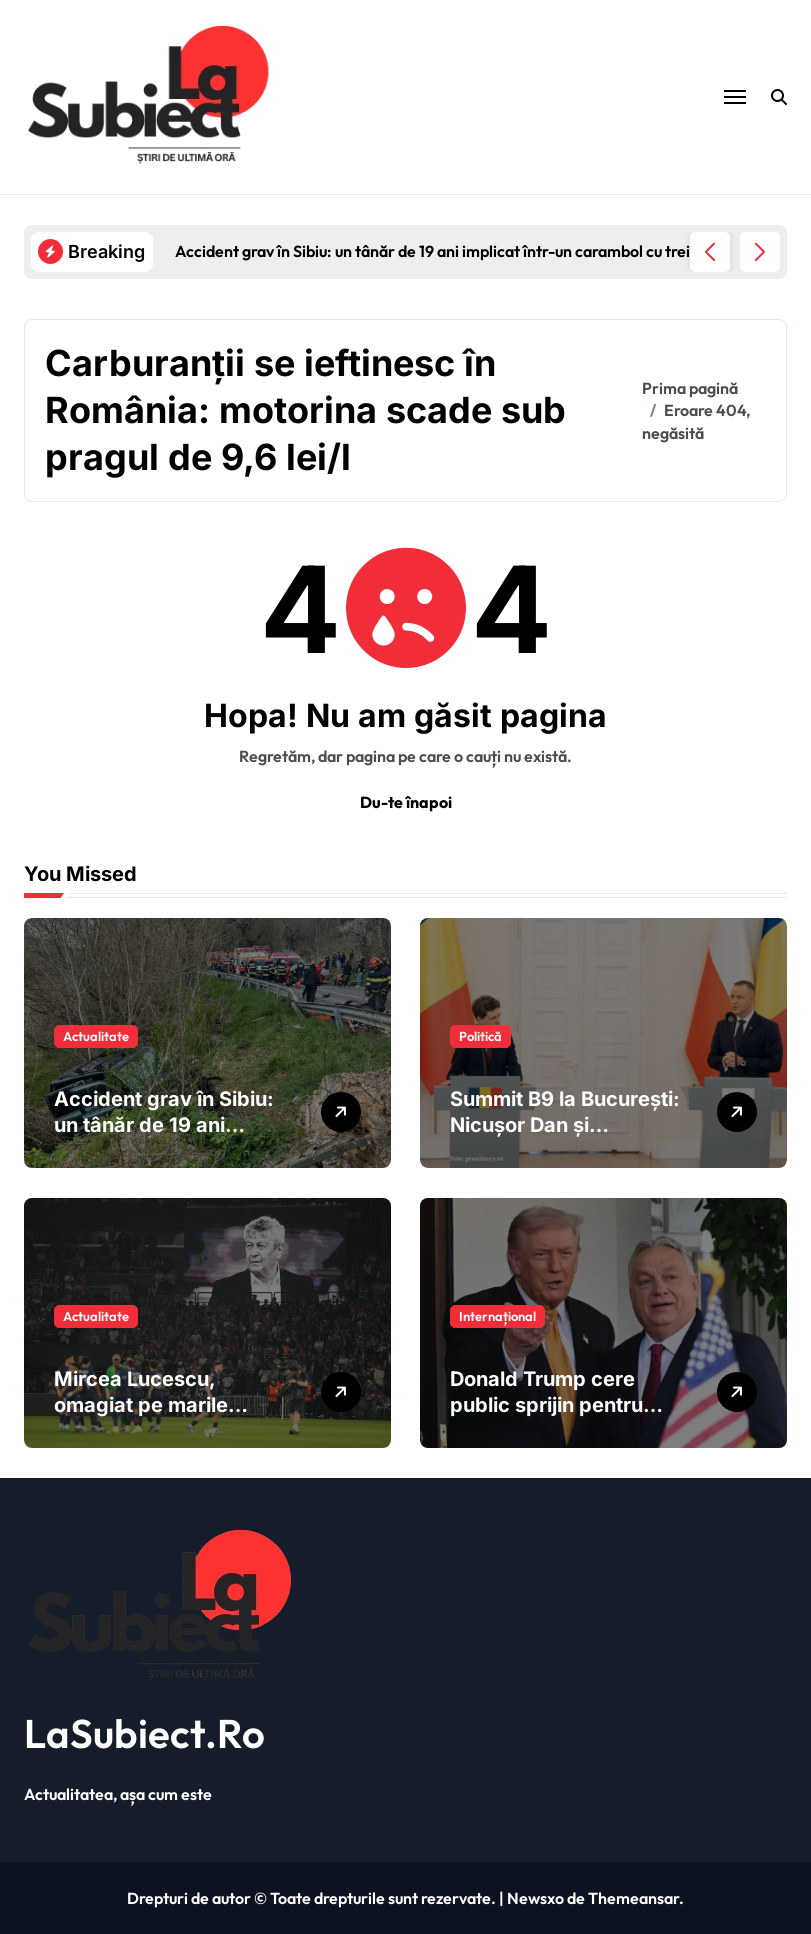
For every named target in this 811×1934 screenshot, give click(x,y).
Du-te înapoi (406, 802)
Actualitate (96, 1036)
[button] (760, 252)
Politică (480, 1036)
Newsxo (535, 1898)
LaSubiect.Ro (144, 1733)
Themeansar (633, 1898)
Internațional (497, 1316)
